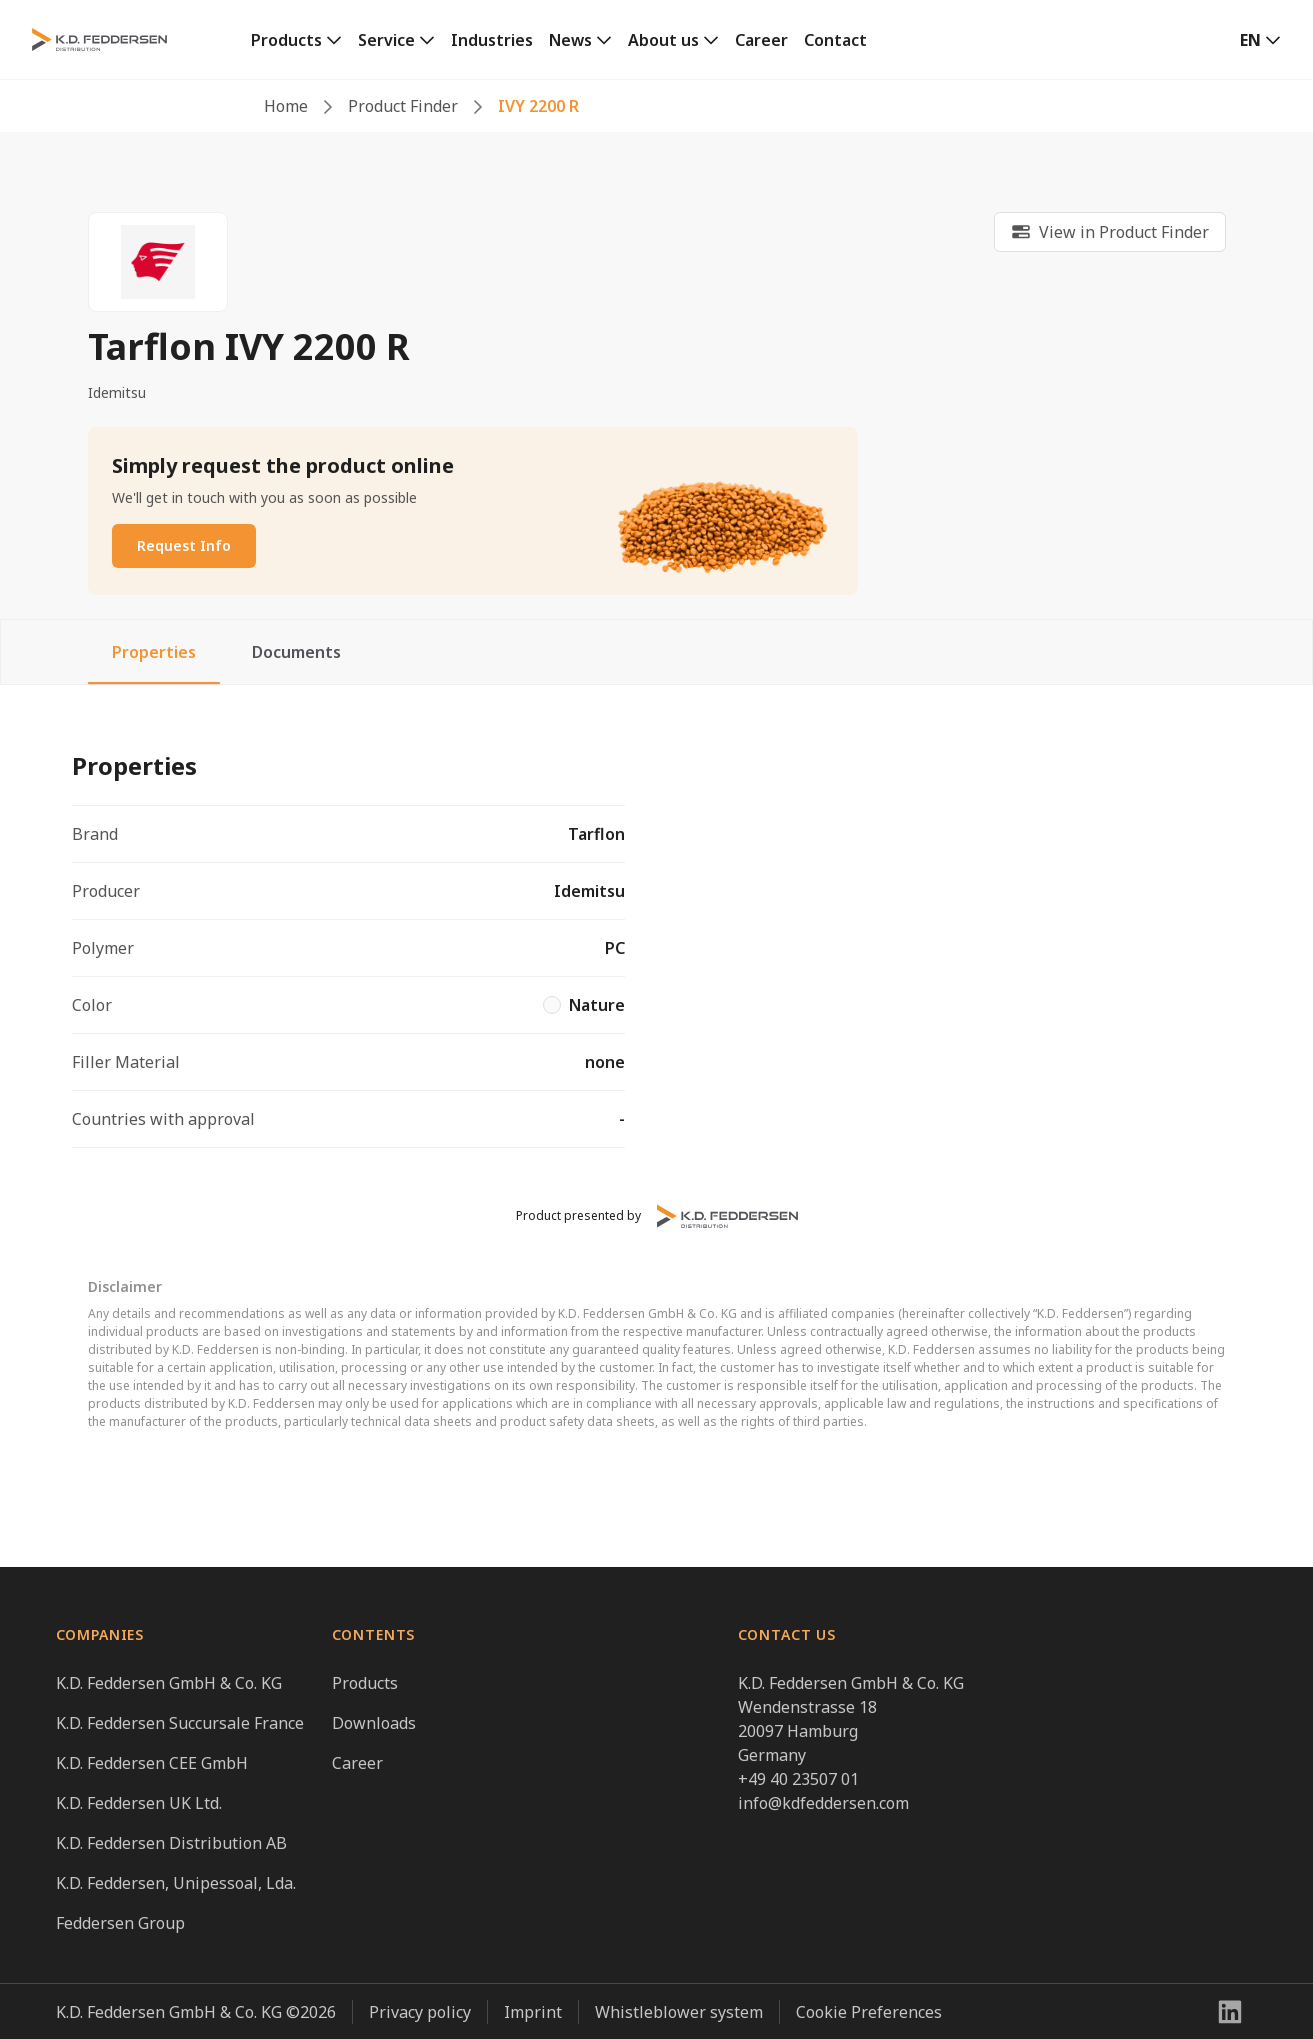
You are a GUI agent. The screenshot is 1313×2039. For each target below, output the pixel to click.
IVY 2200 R (538, 106)
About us (663, 40)
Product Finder (403, 106)
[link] (296, 40)
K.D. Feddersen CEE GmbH (152, 1763)
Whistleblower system (679, 2012)
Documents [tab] (296, 652)
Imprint (533, 2012)
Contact (835, 40)
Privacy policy (420, 2012)
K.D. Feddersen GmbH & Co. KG (169, 1683)
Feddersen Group (120, 1923)
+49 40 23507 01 (798, 1779)
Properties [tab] (154, 652)
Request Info (184, 545)
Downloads (374, 1723)
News (570, 40)
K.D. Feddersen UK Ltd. (139, 1803)
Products (286, 40)
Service (386, 40)
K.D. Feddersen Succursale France (180, 1723)
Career (761, 40)
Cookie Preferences (869, 2012)
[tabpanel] (657, 940)
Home (286, 106)
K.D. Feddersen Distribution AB (171, 1843)
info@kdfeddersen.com (823, 1803)
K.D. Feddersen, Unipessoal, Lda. (176, 1883)
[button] (1260, 40)
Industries (492, 40)
